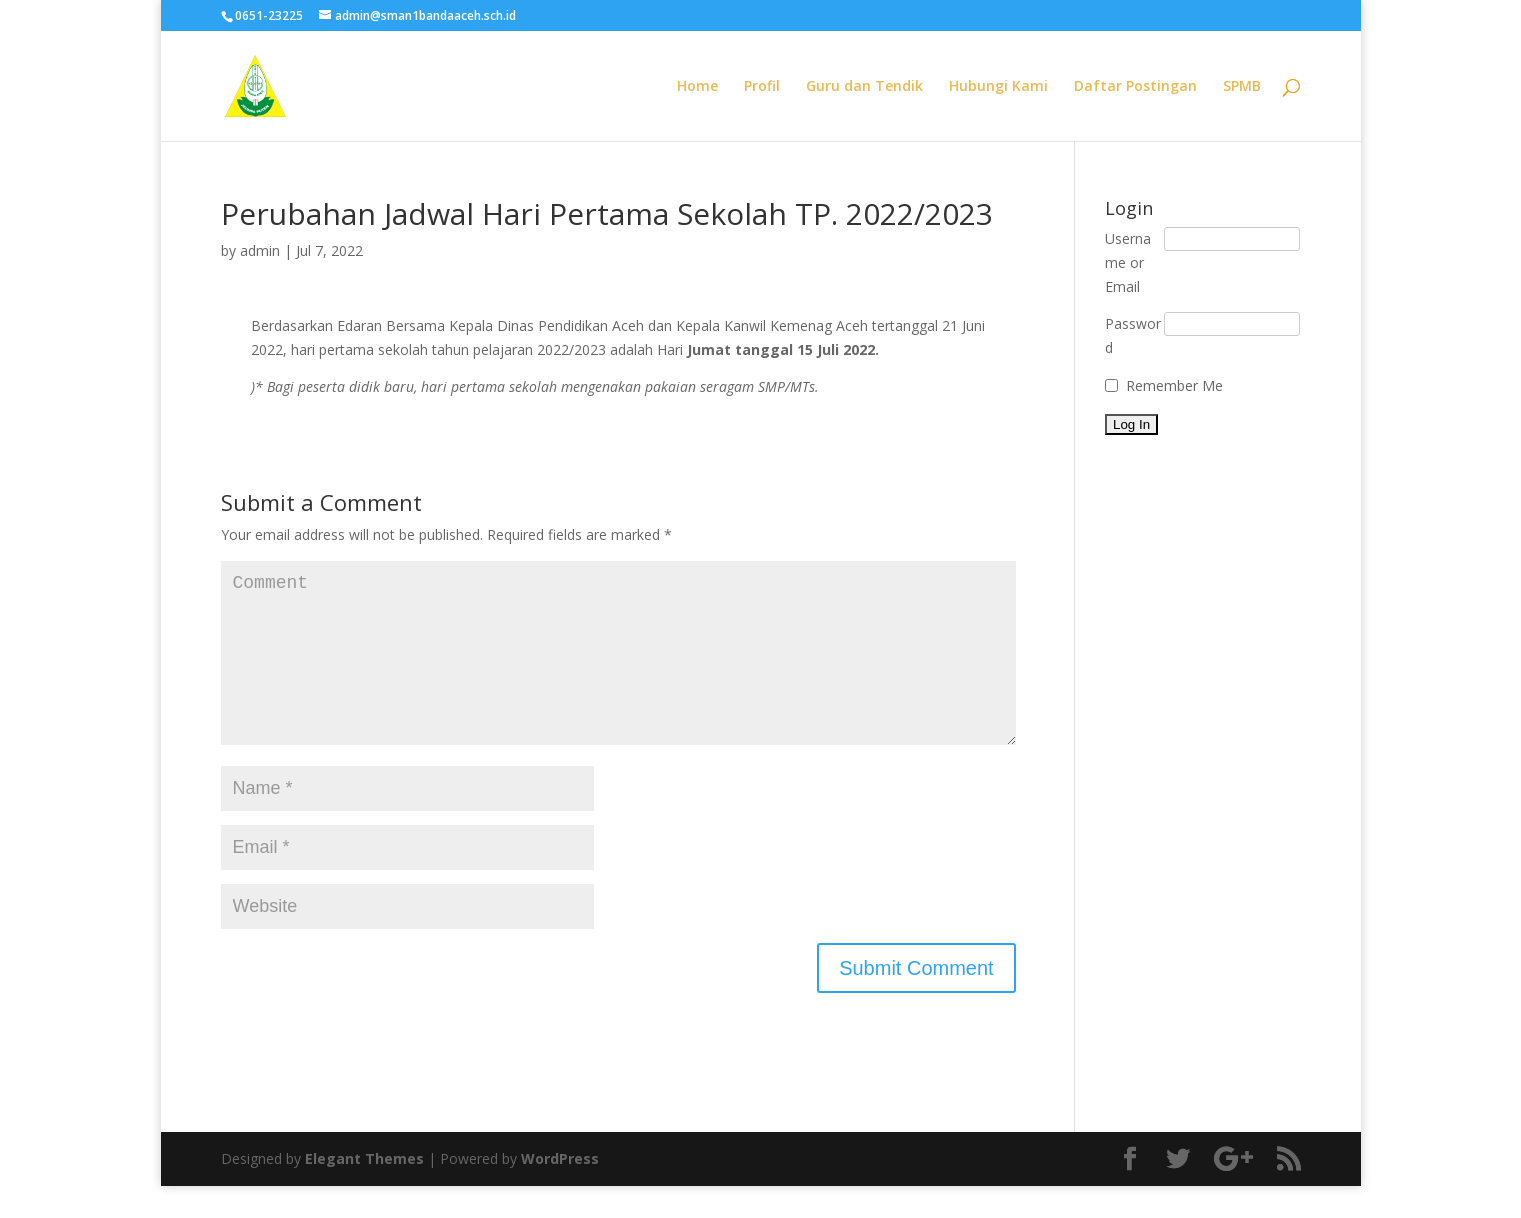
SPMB (1242, 87)
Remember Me (1174, 385)
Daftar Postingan (1135, 87)
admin (260, 250)
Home (697, 87)
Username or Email (1128, 262)
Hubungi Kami (998, 87)
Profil (762, 87)
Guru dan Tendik (864, 87)
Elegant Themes (364, 1190)
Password (1133, 335)
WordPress (560, 1190)
